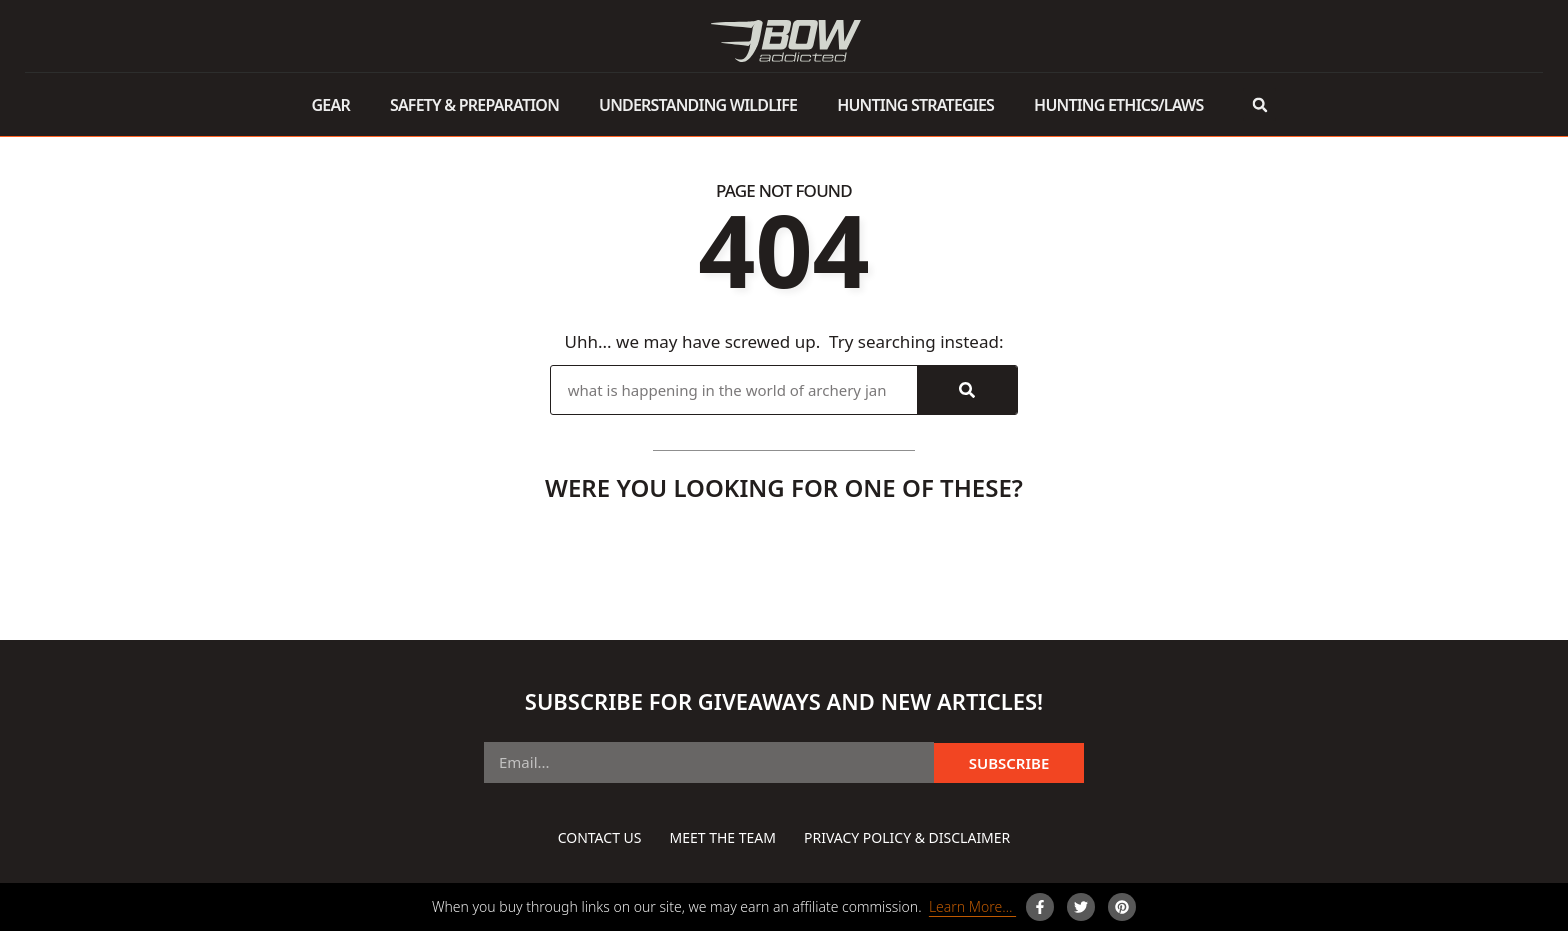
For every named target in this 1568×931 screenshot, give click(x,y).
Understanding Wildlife (698, 105)
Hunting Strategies (915, 105)
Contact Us (600, 837)
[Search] (967, 390)
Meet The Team (722, 837)
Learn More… (972, 906)
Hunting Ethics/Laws (1118, 105)
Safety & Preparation (474, 105)
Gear (331, 105)
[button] (1259, 104)
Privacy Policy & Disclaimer (907, 837)
